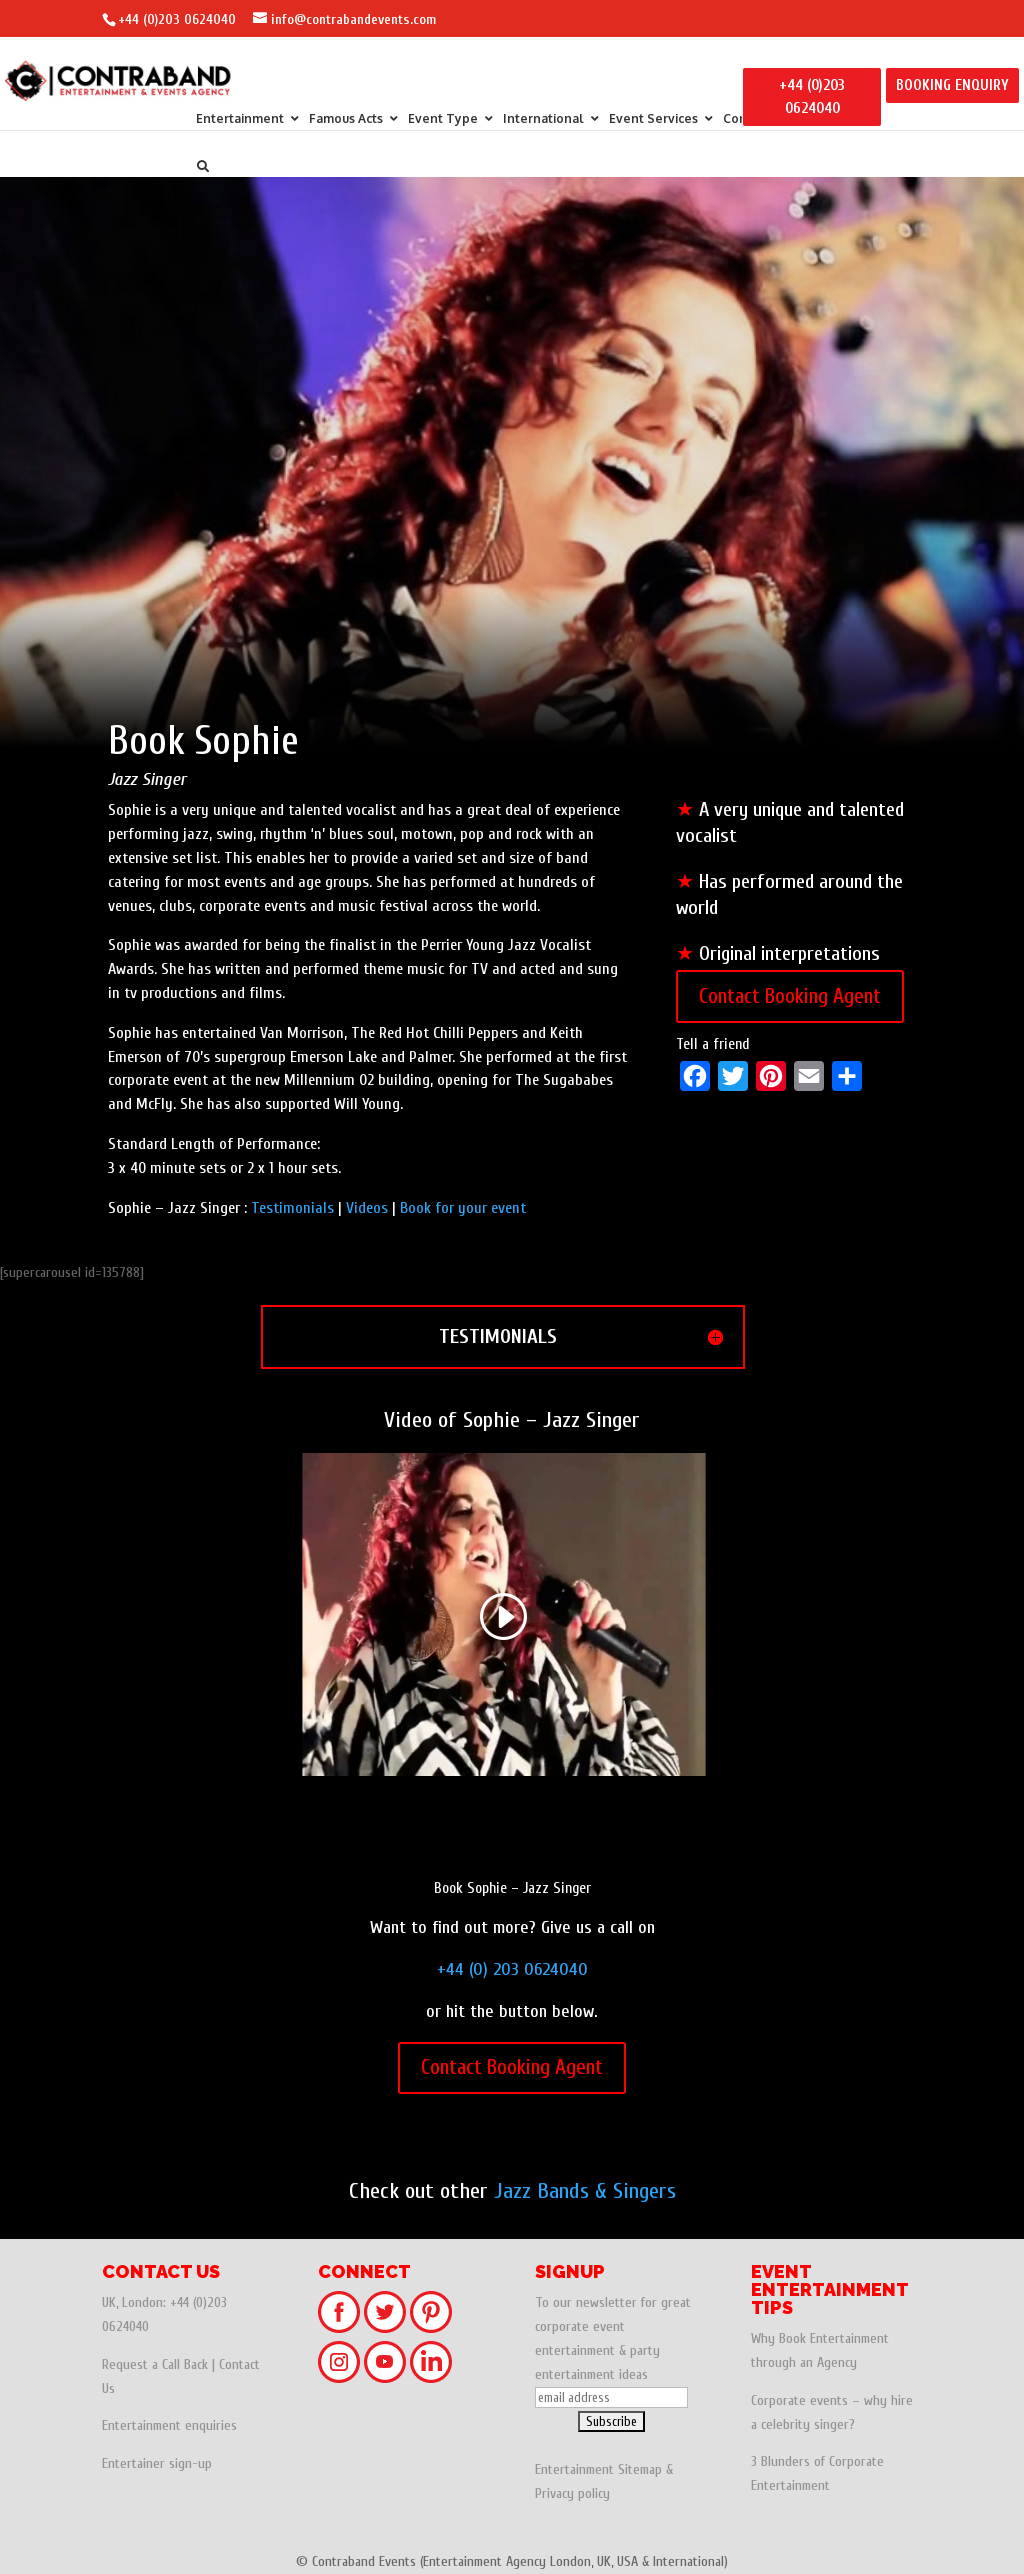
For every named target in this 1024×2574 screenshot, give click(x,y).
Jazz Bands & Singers (585, 2191)
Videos (367, 1208)
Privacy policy (572, 2493)
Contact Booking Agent (790, 996)
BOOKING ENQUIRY (952, 85)
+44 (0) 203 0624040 (512, 1969)
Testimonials (292, 1208)
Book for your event (463, 1208)
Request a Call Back (155, 2364)
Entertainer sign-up (157, 2463)
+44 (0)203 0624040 (177, 19)
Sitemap (640, 2469)
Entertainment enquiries (169, 2425)
